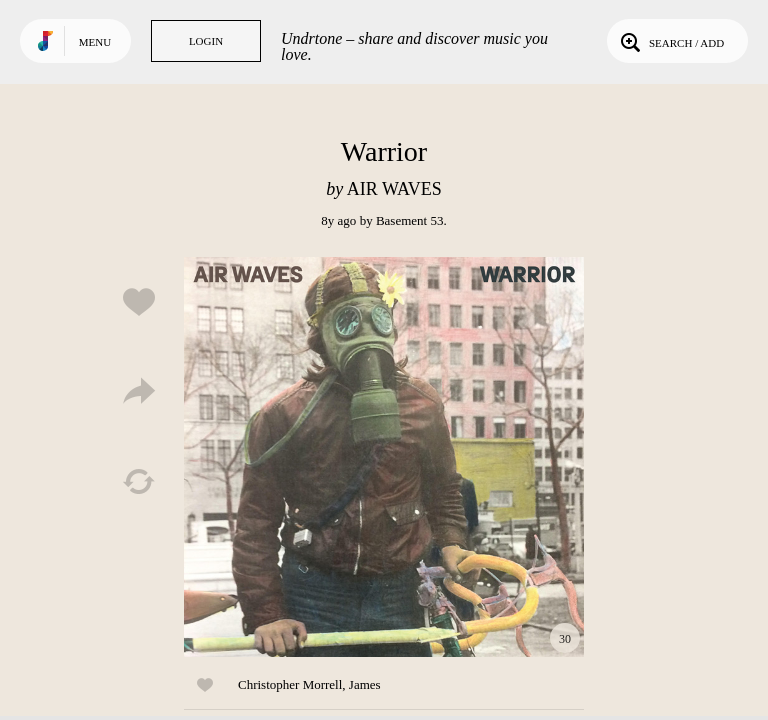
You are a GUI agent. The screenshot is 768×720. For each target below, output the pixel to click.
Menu (95, 42)
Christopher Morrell (290, 684)
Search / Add (670, 41)
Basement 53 (410, 220)
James (365, 684)
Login (206, 41)
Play (384, 457)
